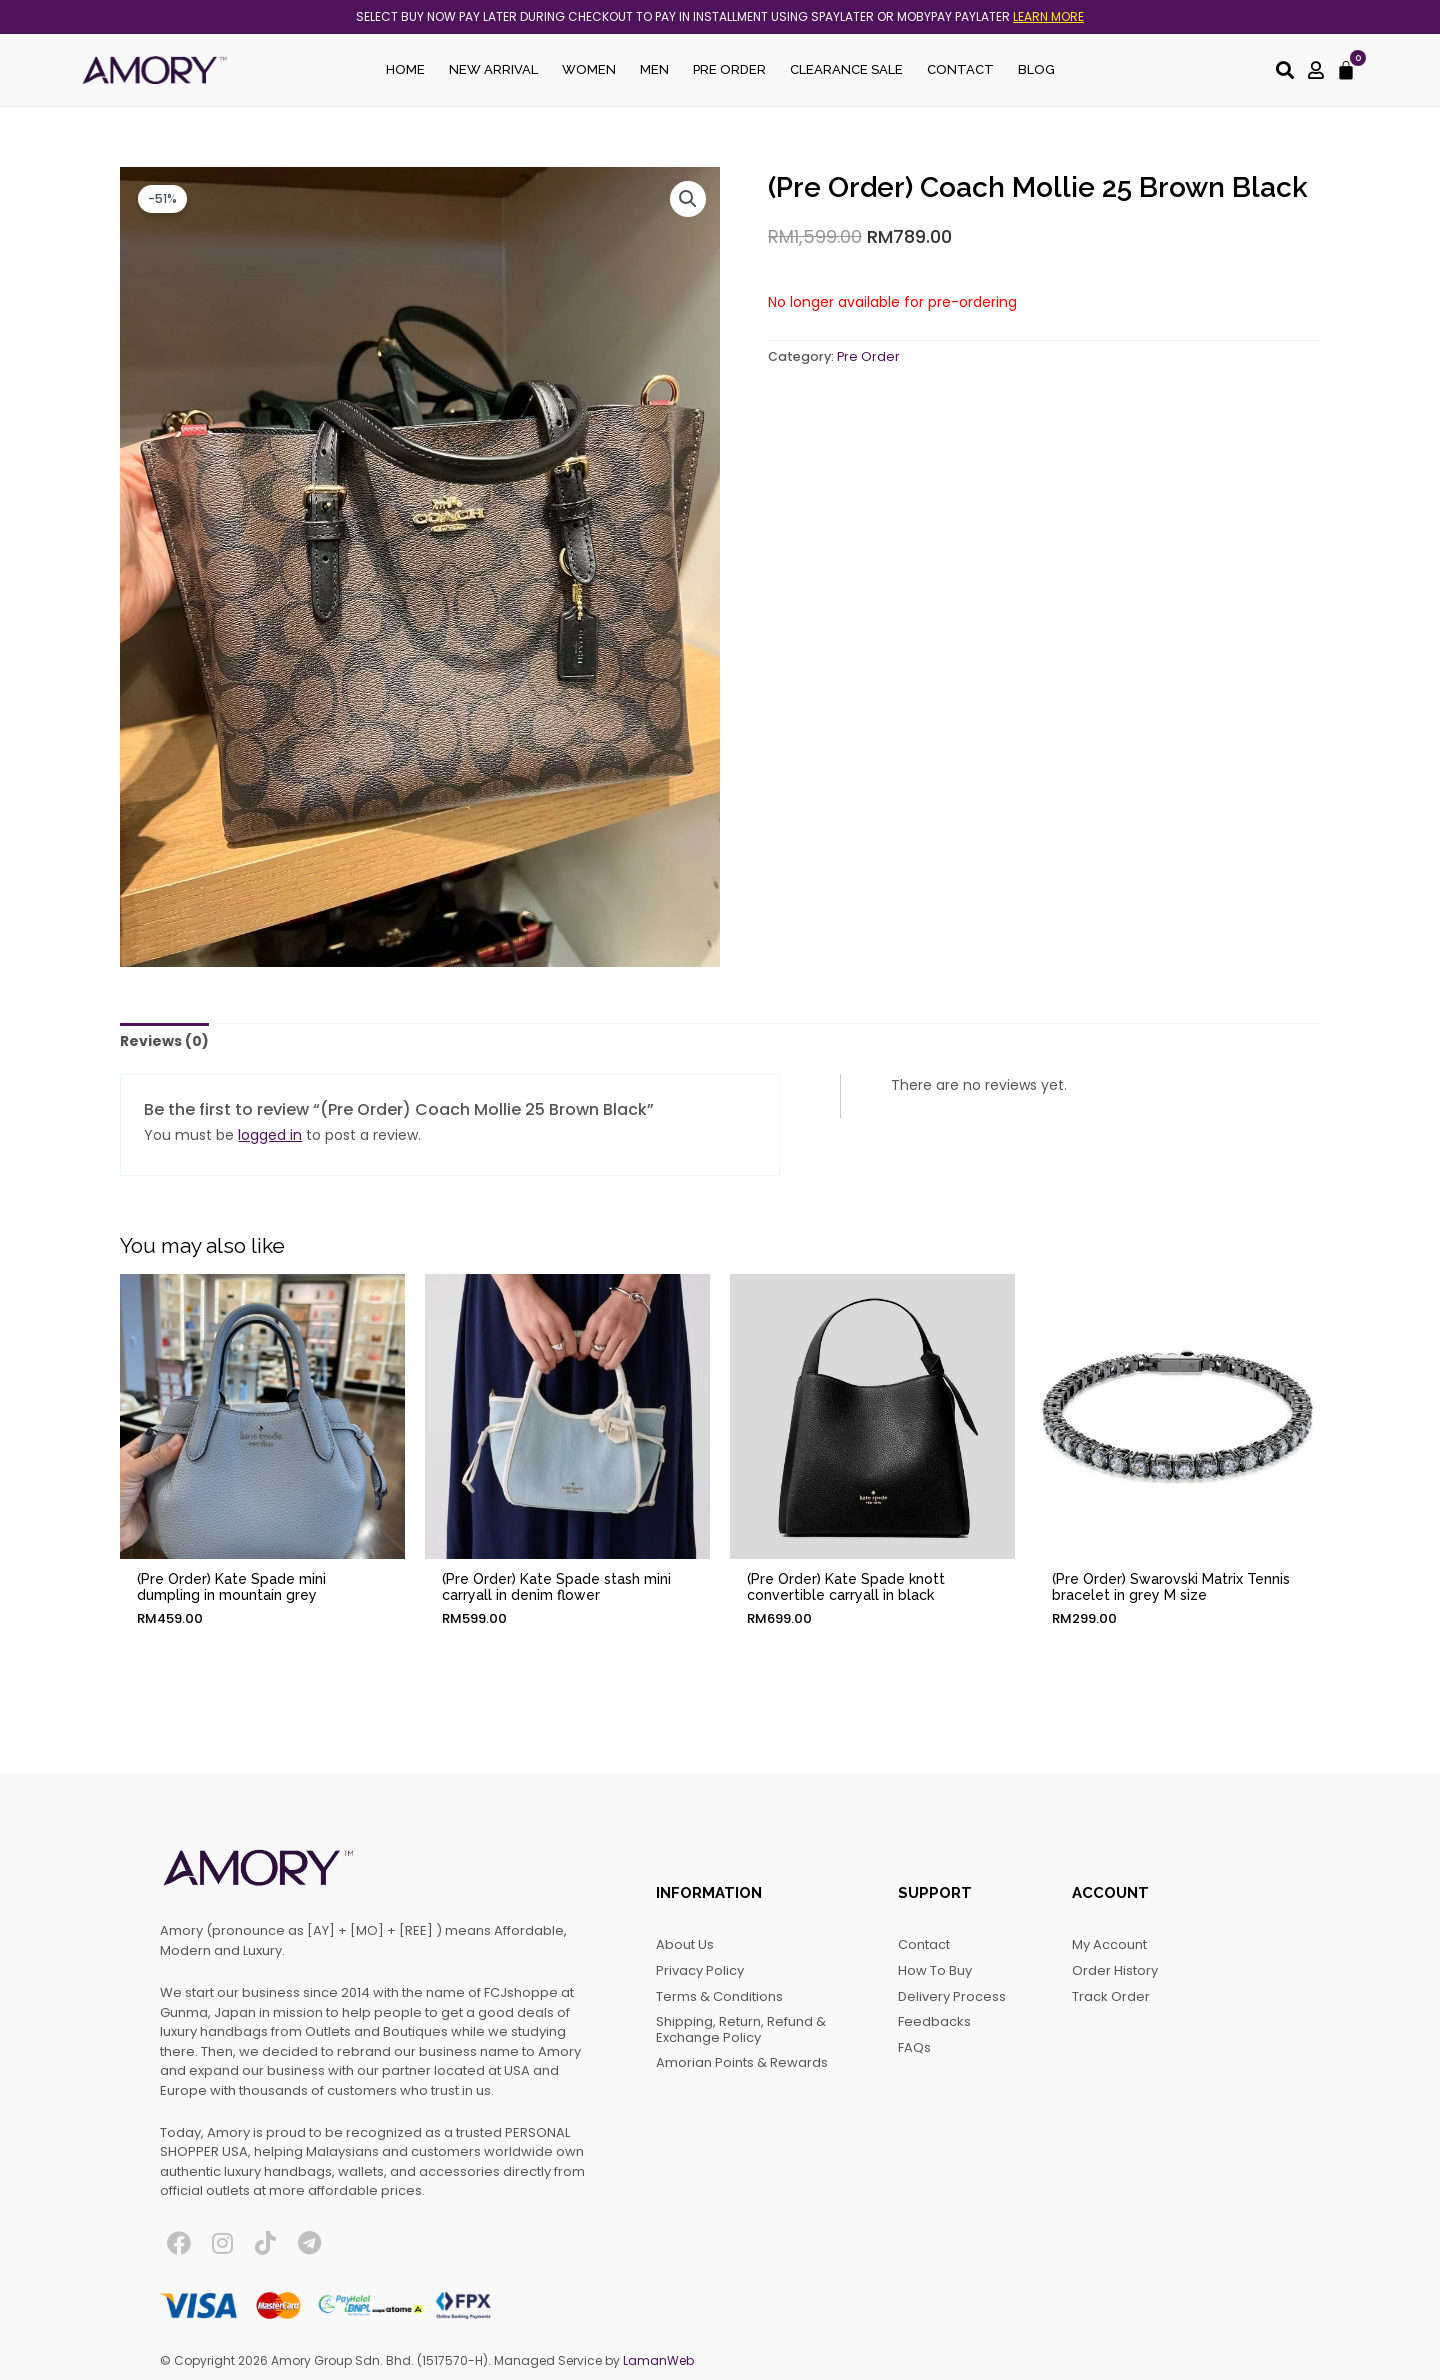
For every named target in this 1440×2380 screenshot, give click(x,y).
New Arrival (493, 69)
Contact (960, 69)
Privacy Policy (700, 1970)
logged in (270, 1135)
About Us (685, 1944)
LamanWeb (658, 2360)
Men (654, 69)
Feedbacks (934, 2021)
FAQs (914, 2047)
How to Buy (935, 1970)
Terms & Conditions (719, 1996)
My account (1109, 1944)
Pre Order (729, 69)
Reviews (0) (164, 1041)
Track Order (1111, 1996)
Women (589, 69)
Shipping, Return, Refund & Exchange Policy (741, 2029)
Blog (1036, 69)
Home (405, 69)
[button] (688, 199)
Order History (1115, 1970)
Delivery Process (952, 1996)
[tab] (164, 1042)
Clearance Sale (846, 69)
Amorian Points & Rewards (742, 2062)
